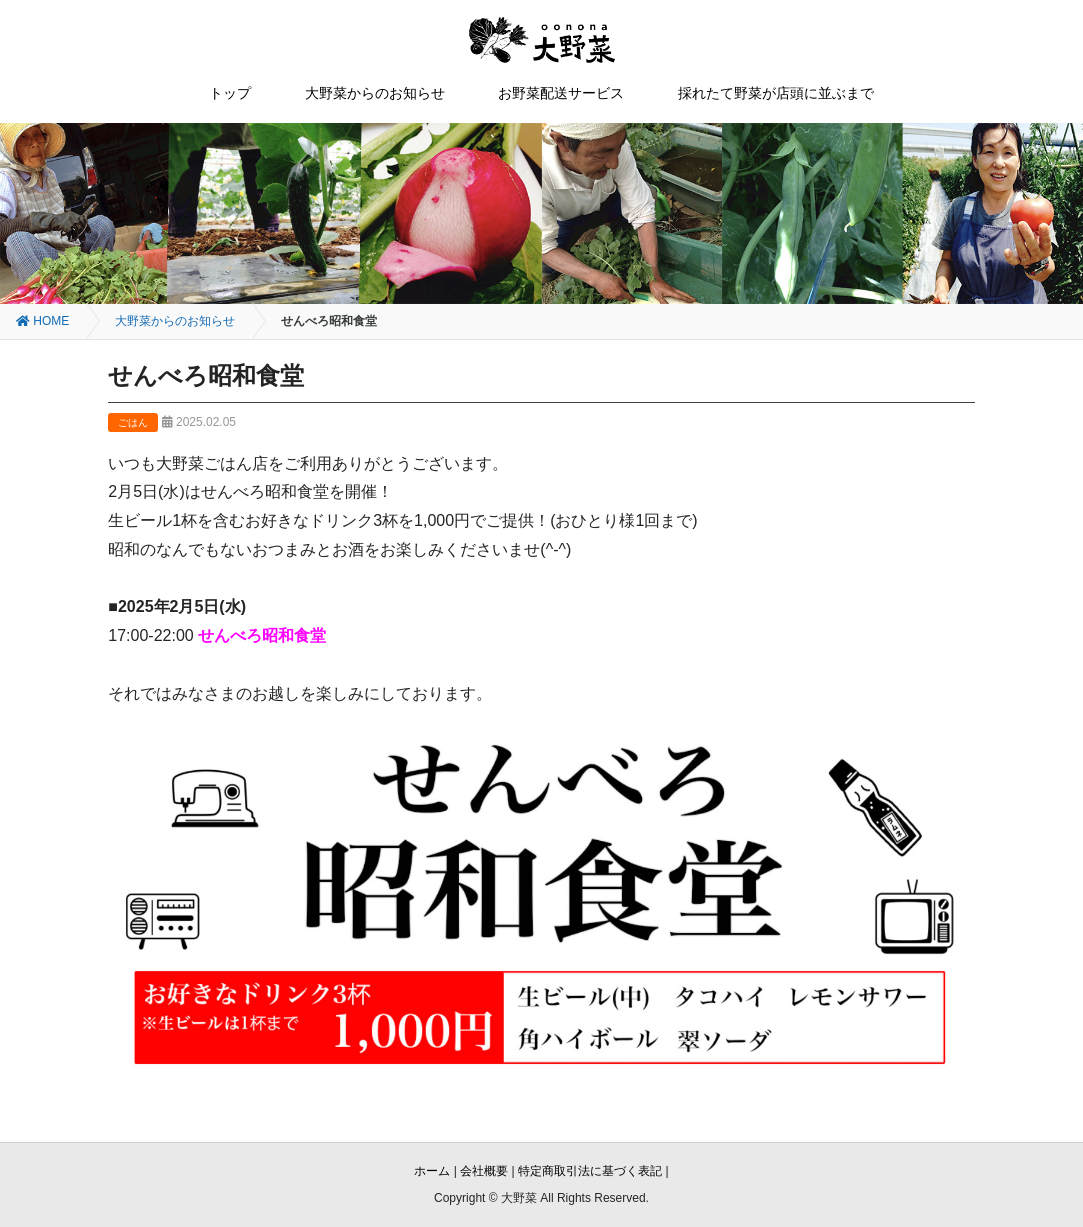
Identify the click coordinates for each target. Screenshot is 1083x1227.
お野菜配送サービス (561, 93)
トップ (230, 93)
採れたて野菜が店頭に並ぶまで (776, 93)
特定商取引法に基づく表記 (590, 1171)
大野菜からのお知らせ (375, 93)
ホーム (432, 1171)
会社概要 (484, 1171)
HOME (42, 321)
